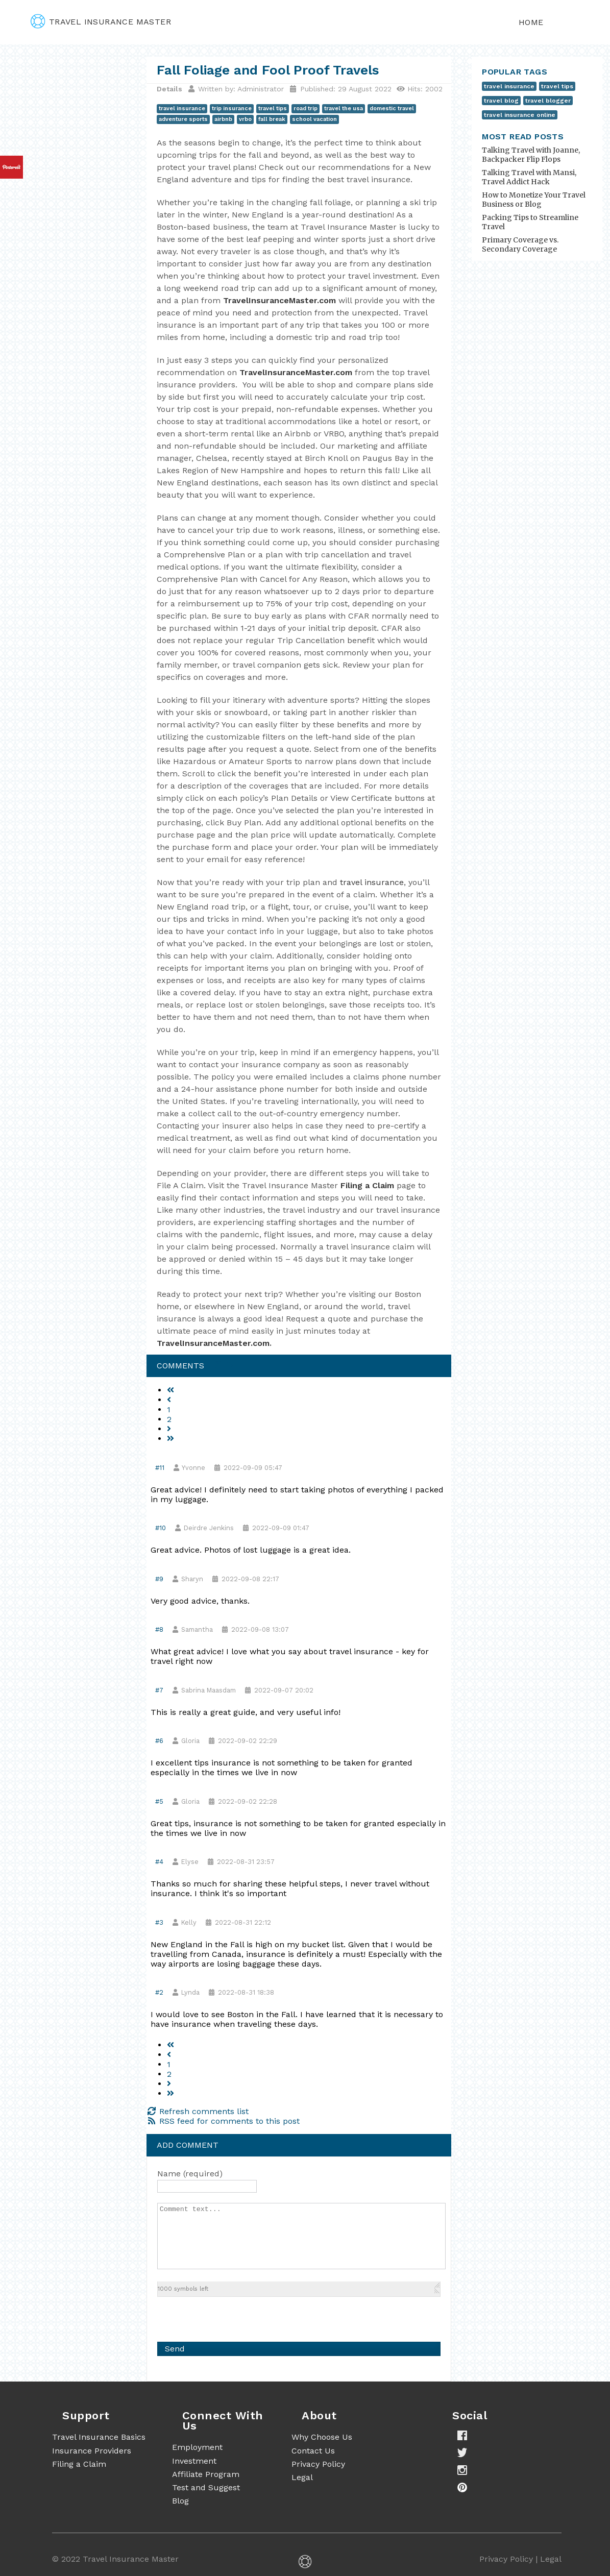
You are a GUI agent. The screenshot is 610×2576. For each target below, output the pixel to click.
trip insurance (232, 108)
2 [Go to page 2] (169, 1419)
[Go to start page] (170, 1390)
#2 (159, 1992)
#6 (159, 1741)
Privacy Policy (318, 2464)
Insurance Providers (91, 2451)
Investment (194, 2461)
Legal (302, 2477)
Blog (180, 2501)
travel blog (501, 100)
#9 (159, 1579)
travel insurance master (101, 22)
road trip (306, 108)
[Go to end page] (170, 1438)
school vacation (314, 119)
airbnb (223, 119)
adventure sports (183, 119)
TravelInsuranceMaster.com (279, 300)
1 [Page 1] (168, 1409)
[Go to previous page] (169, 1400)
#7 (159, 1690)
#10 (160, 1528)
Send (175, 2348)
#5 (159, 1801)
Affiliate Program (205, 2474)
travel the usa (343, 108)
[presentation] (234, 2317)
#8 (159, 1629)
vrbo (245, 119)
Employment (197, 2447)
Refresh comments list (198, 2111)
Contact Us (313, 2451)
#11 (159, 1467)
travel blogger (548, 100)
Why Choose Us (321, 2437)
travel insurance (182, 108)
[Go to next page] (169, 1429)
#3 (159, 1922)
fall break (271, 119)
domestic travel (392, 108)
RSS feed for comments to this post (223, 2121)
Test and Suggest (206, 2487)
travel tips (272, 108)
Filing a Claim (367, 1185)
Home (531, 22)
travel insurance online (519, 114)
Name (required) (190, 2173)
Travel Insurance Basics (98, 2437)
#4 (159, 1862)
